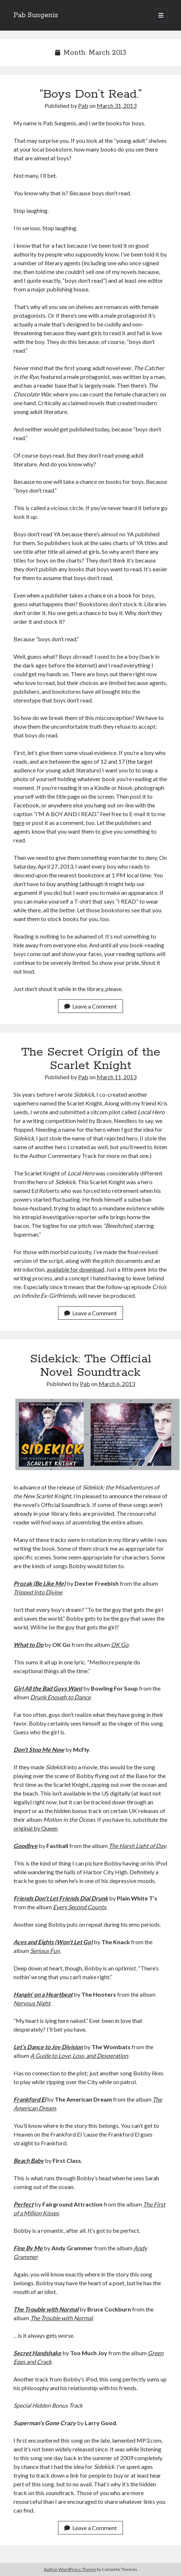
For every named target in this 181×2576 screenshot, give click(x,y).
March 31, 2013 (116, 105)
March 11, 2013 (116, 1076)
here (19, 822)
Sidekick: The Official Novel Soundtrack (90, 1365)
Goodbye (26, 1845)
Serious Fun (45, 1950)
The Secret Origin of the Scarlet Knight (90, 1059)
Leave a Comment (90, 1006)
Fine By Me (28, 2247)
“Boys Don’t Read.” (91, 94)
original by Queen (36, 1828)
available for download (75, 1269)
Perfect (24, 2204)
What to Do (28, 1644)
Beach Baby (29, 2160)
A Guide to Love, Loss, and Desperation (79, 2055)
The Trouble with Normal (46, 2309)
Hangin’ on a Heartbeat (43, 1994)
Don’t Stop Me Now (39, 1749)
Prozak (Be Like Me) (40, 1583)
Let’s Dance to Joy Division (48, 2046)
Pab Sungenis (36, 15)
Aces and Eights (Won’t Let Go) (53, 1941)
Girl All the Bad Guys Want (48, 1688)
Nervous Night (32, 2003)
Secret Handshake (37, 2352)
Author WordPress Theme (70, 2569)
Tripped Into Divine (38, 1592)
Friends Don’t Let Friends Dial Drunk (61, 1898)
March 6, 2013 (117, 1383)
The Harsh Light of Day (137, 1845)
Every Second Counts (79, 1906)
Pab (83, 105)
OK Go (119, 1644)
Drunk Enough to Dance (60, 1697)
